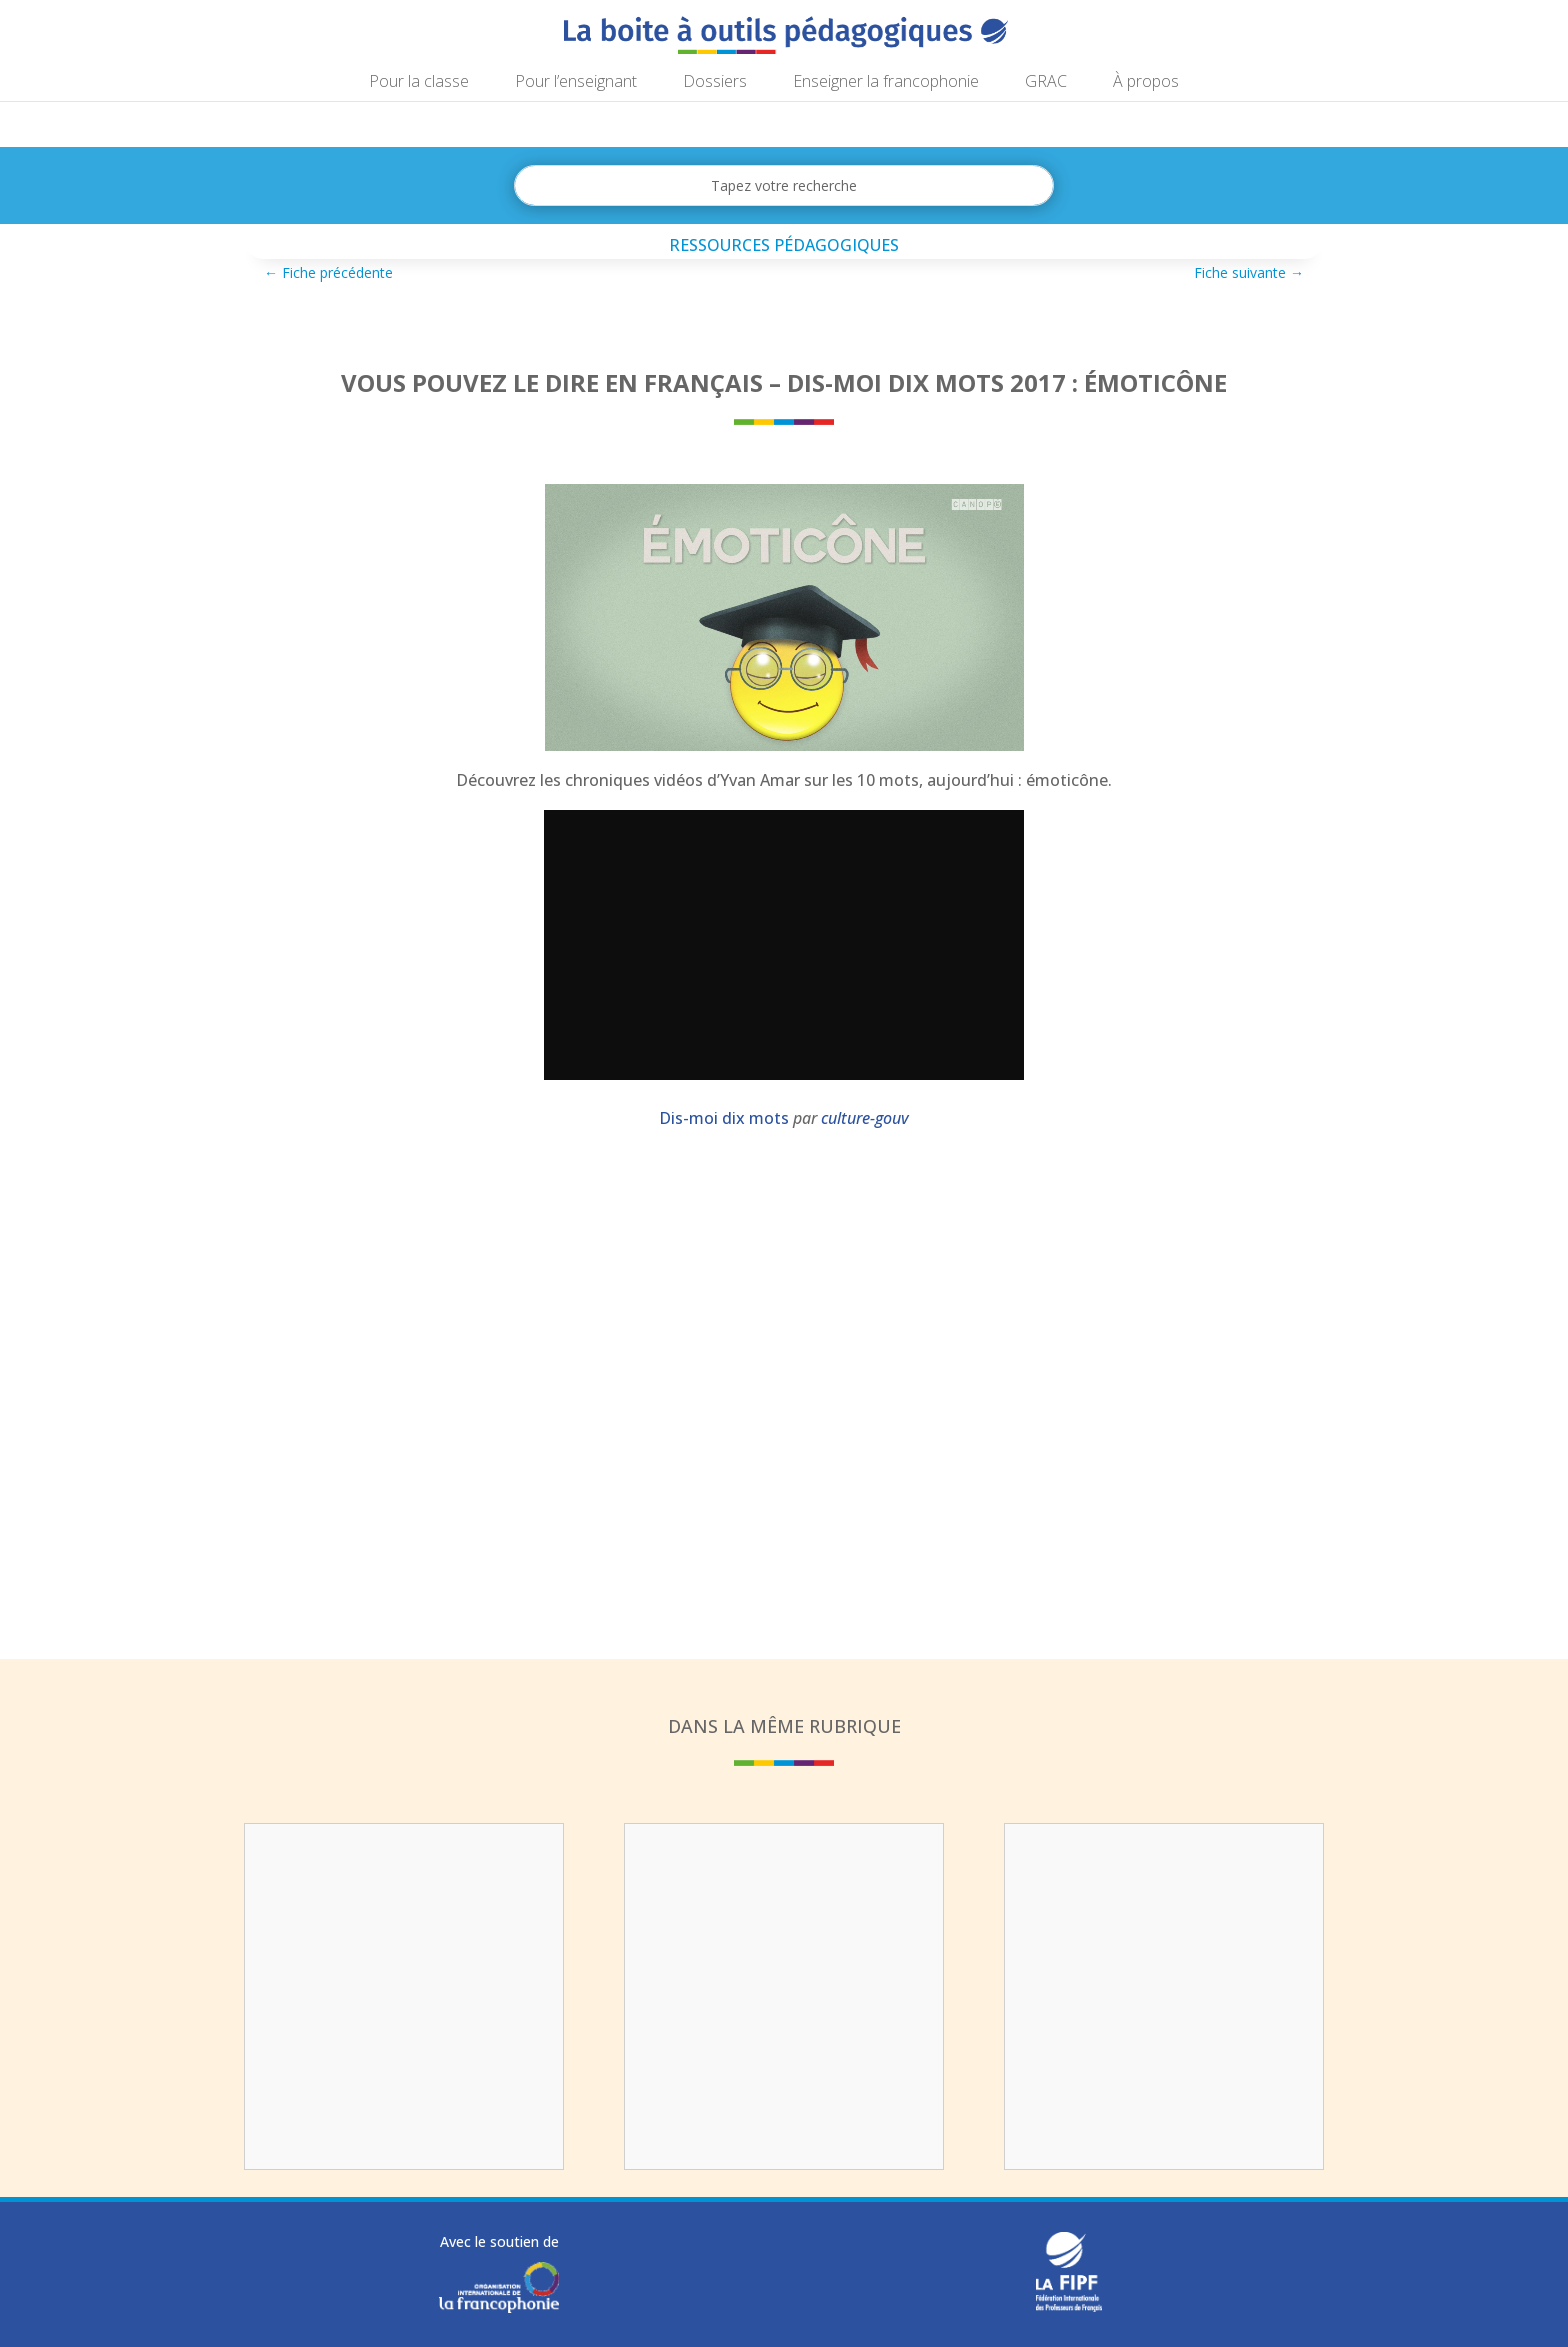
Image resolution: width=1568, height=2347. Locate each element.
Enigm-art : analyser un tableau (784, 1870)
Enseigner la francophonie (886, 83)
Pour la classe (419, 83)
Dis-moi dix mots (724, 1118)
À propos (1146, 83)
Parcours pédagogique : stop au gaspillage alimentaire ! (1164, 1896)
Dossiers (715, 83)
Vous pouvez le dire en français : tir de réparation (404, 1883)
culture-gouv (865, 1118)
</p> (784, 945)
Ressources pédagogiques (784, 245)
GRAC (1046, 83)
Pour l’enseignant (576, 83)
